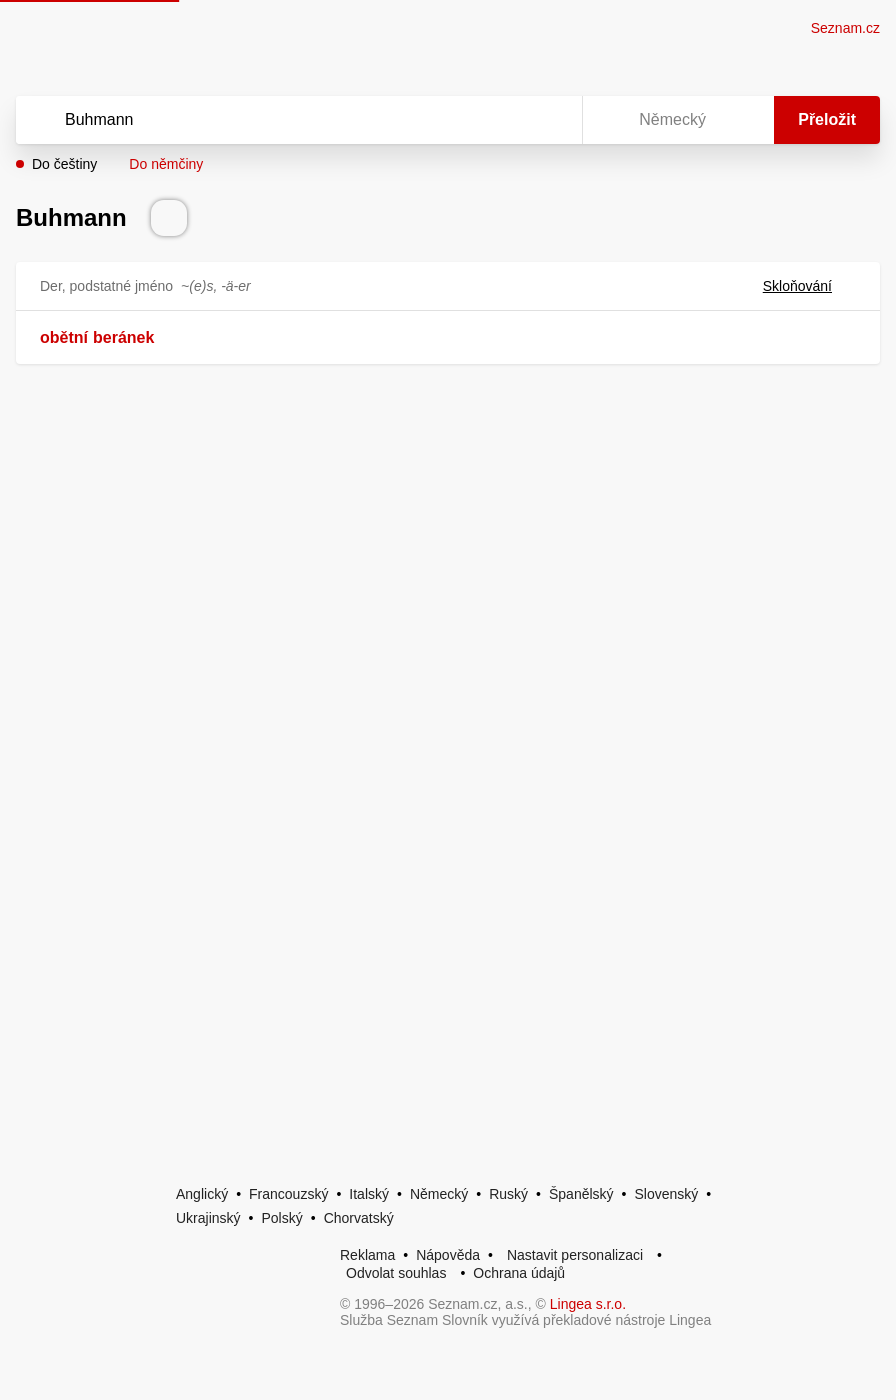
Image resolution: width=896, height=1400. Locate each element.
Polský (281, 1218)
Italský (369, 1194)
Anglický (202, 1194)
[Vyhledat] (273, 120)
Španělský (581, 1194)
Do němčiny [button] (166, 164)
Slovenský (666, 1194)
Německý (439, 1194)
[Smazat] (504, 120)
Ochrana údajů (519, 1273)
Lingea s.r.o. (588, 1304)
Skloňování (809, 286)
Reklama (367, 1255)
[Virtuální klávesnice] (548, 120)
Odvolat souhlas (396, 1273)
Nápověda (448, 1255)
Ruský (508, 1194)
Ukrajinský (208, 1218)
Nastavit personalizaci (575, 1255)
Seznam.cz (845, 28)
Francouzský (288, 1194)
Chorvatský (359, 1218)
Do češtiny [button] (64, 164)
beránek (123, 337)
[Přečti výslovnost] (169, 218)
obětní (64, 337)
